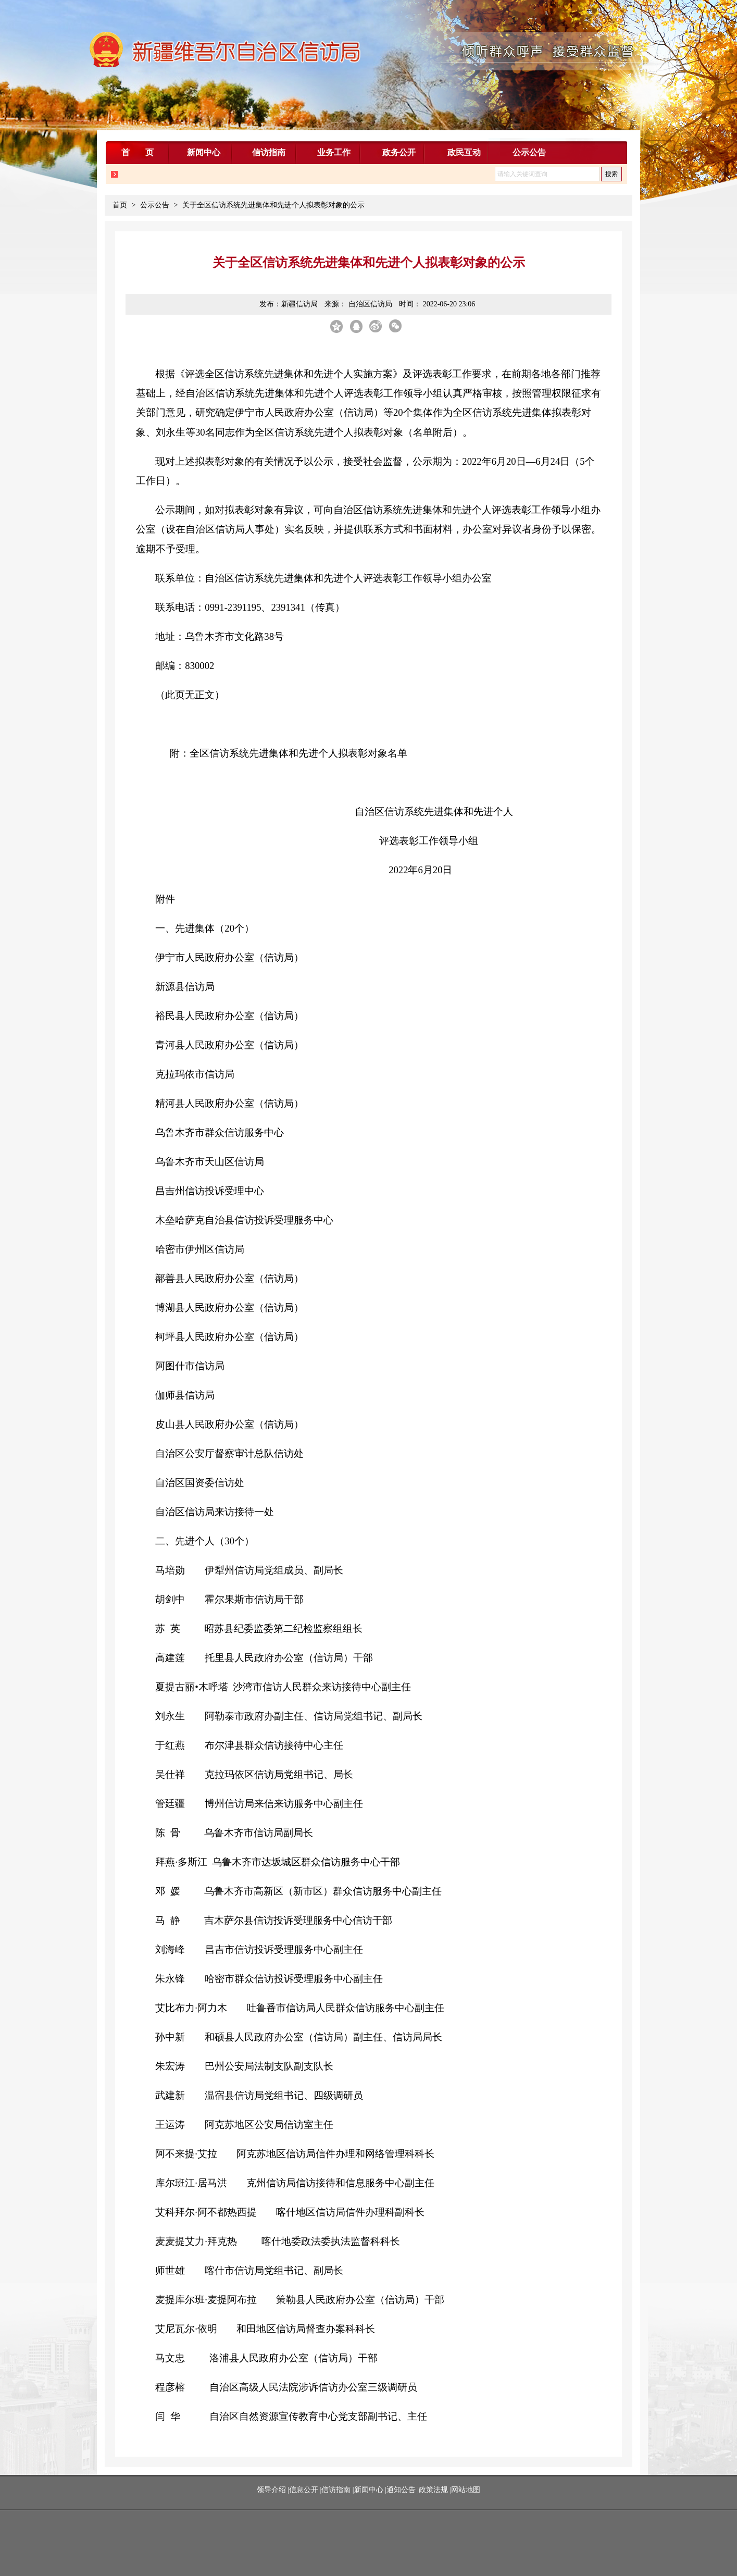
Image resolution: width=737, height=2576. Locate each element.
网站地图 (465, 2490)
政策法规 (433, 2490)
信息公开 (303, 2490)
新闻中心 (368, 2490)
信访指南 (336, 2490)
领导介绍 (272, 2490)
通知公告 (401, 2490)
